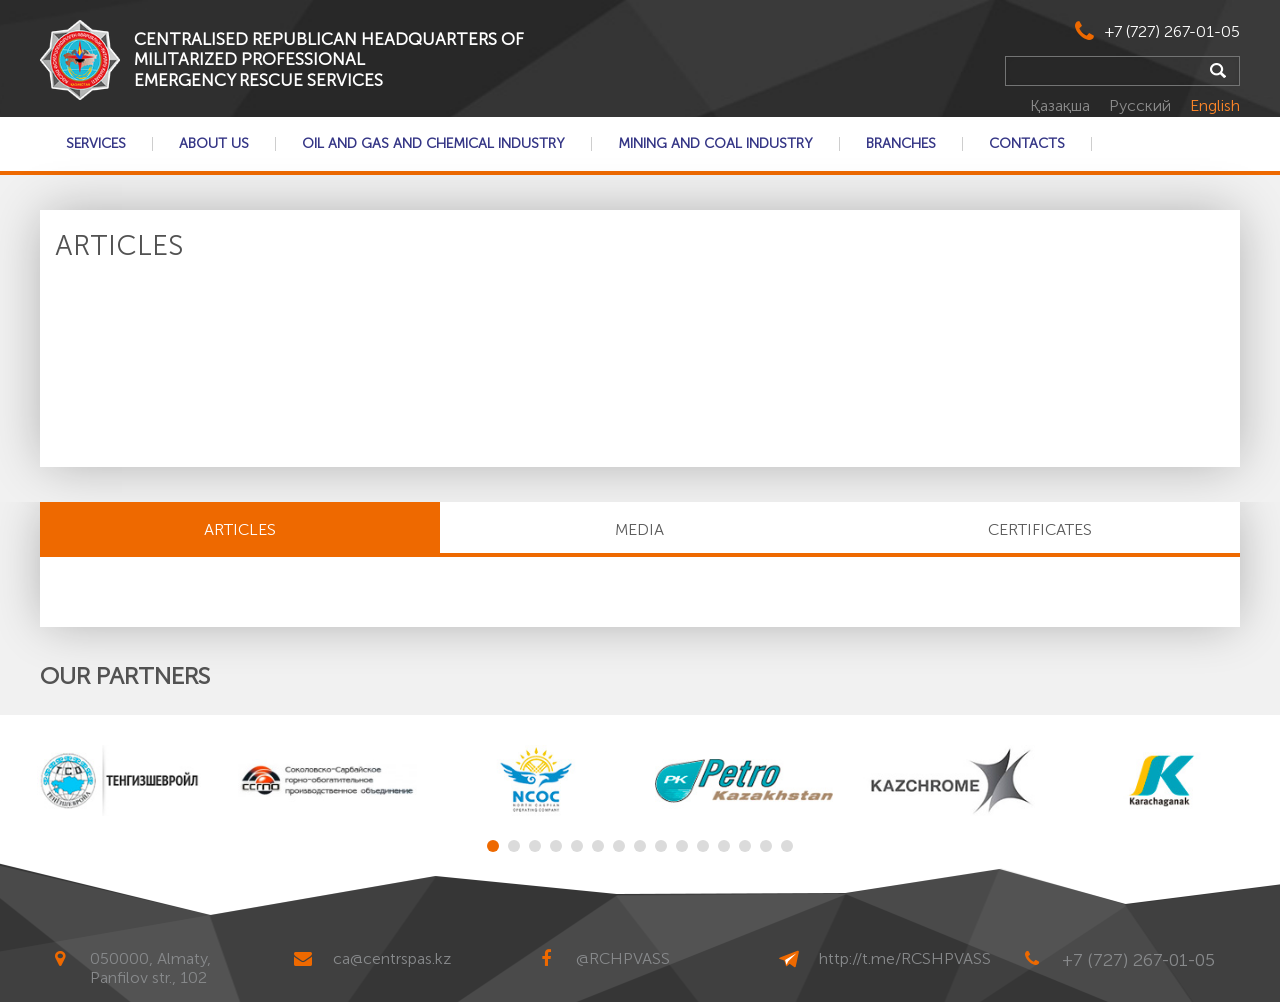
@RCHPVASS (623, 958)
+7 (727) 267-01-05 (1172, 31)
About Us (214, 144)
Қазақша (1062, 105)
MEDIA (639, 529)
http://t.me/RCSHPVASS (905, 958)
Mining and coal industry (715, 144)
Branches (901, 144)
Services (96, 144)
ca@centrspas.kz (392, 958)
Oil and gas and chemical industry (433, 144)
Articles (240, 529)
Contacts (1027, 144)
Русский (1142, 105)
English (1215, 105)
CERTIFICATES (1040, 529)
